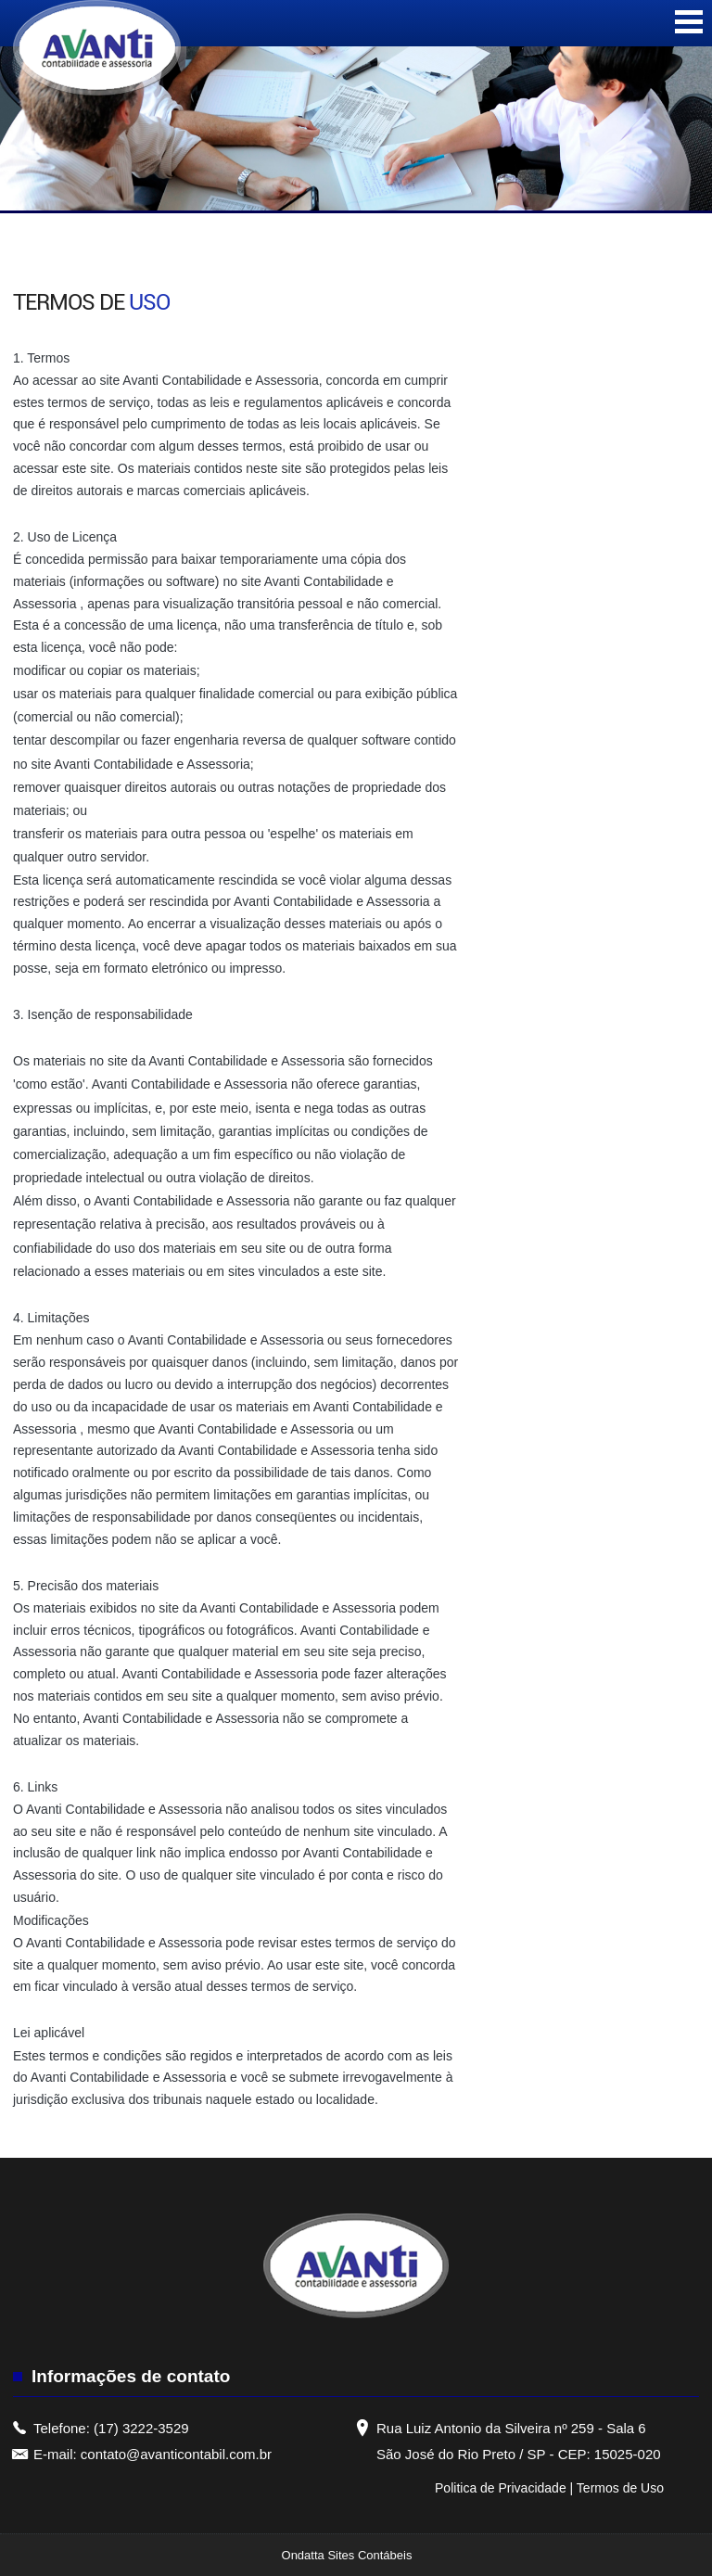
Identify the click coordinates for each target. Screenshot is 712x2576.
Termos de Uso (620, 2487)
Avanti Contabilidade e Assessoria (220, 380)
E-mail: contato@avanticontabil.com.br (152, 2454)
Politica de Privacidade (502, 2487)
